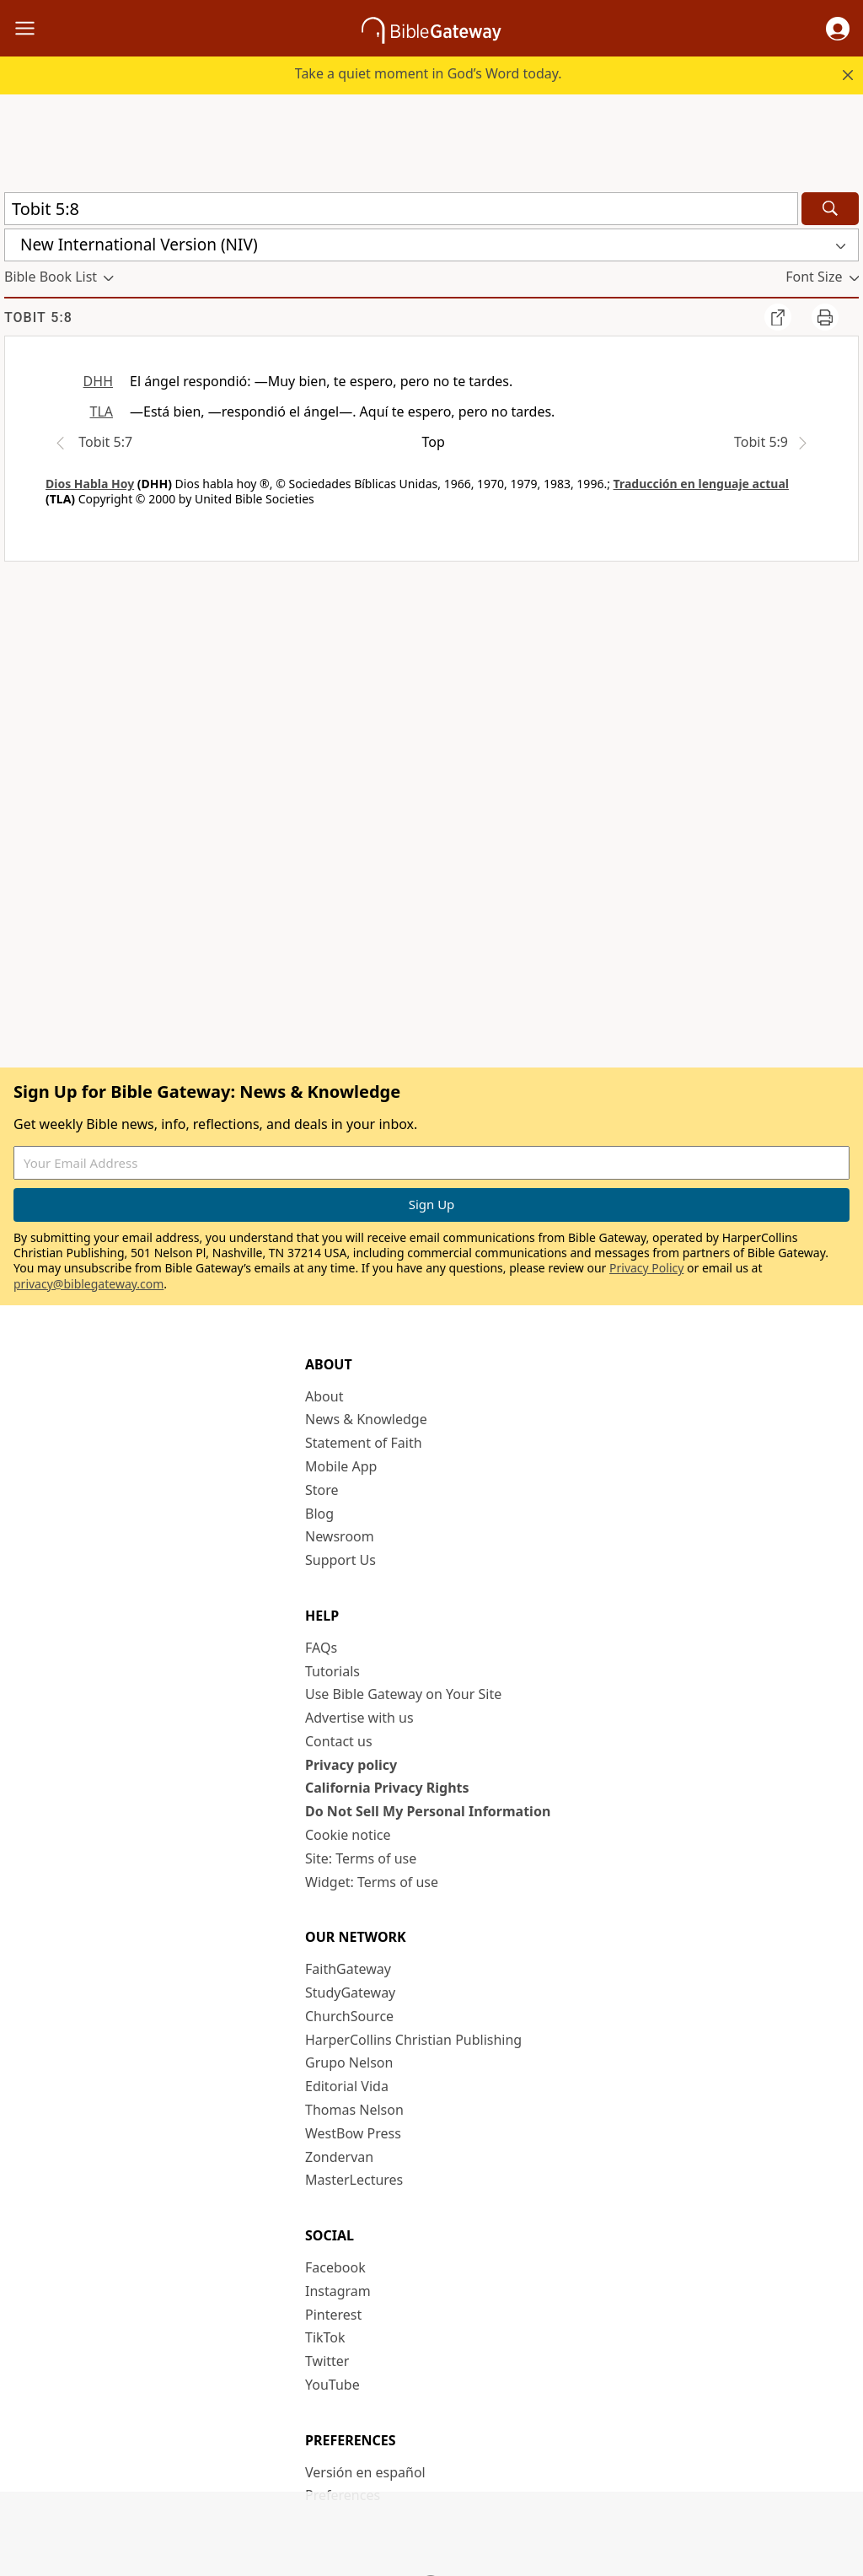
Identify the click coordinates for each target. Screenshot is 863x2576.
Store (322, 1490)
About (324, 1396)
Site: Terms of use (360, 1858)
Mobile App (341, 1466)
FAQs (321, 1647)
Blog (319, 1513)
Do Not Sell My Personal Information (427, 1811)
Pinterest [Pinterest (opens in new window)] (333, 2314)
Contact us (339, 1741)
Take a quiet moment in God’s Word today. (428, 73)
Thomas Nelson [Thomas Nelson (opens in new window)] (354, 2109)
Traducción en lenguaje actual (701, 484)
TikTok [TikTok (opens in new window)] (325, 2337)
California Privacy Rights (387, 1787)
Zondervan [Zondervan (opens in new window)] (339, 2157)
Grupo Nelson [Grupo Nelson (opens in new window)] (349, 2062)
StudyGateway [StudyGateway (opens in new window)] (350, 1992)
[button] (838, 28)
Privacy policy (351, 1765)
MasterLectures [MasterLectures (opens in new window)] (354, 2179)
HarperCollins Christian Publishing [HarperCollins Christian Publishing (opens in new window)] (413, 2039)
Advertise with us (359, 1717)
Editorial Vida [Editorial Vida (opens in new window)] (347, 2086)
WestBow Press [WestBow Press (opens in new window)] (353, 2133)
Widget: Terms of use (371, 1882)
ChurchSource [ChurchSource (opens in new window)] (349, 2016)
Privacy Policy (646, 1268)
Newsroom (339, 1536)
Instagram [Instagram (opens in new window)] (338, 2291)
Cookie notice (348, 1835)
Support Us (340, 1560)
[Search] (830, 208)
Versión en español (365, 2472)
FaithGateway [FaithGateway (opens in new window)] (348, 1969)
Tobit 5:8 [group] (38, 317)
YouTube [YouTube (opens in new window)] (332, 2384)
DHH (98, 381)
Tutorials (332, 1671)
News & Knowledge (366, 1419)
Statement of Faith (363, 1442)
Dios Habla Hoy (90, 484)
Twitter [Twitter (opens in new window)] (327, 2361)
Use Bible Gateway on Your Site (403, 1694)
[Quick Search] (401, 208)
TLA (101, 411)
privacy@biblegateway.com (88, 1284)
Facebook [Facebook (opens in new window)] (335, 2267)
